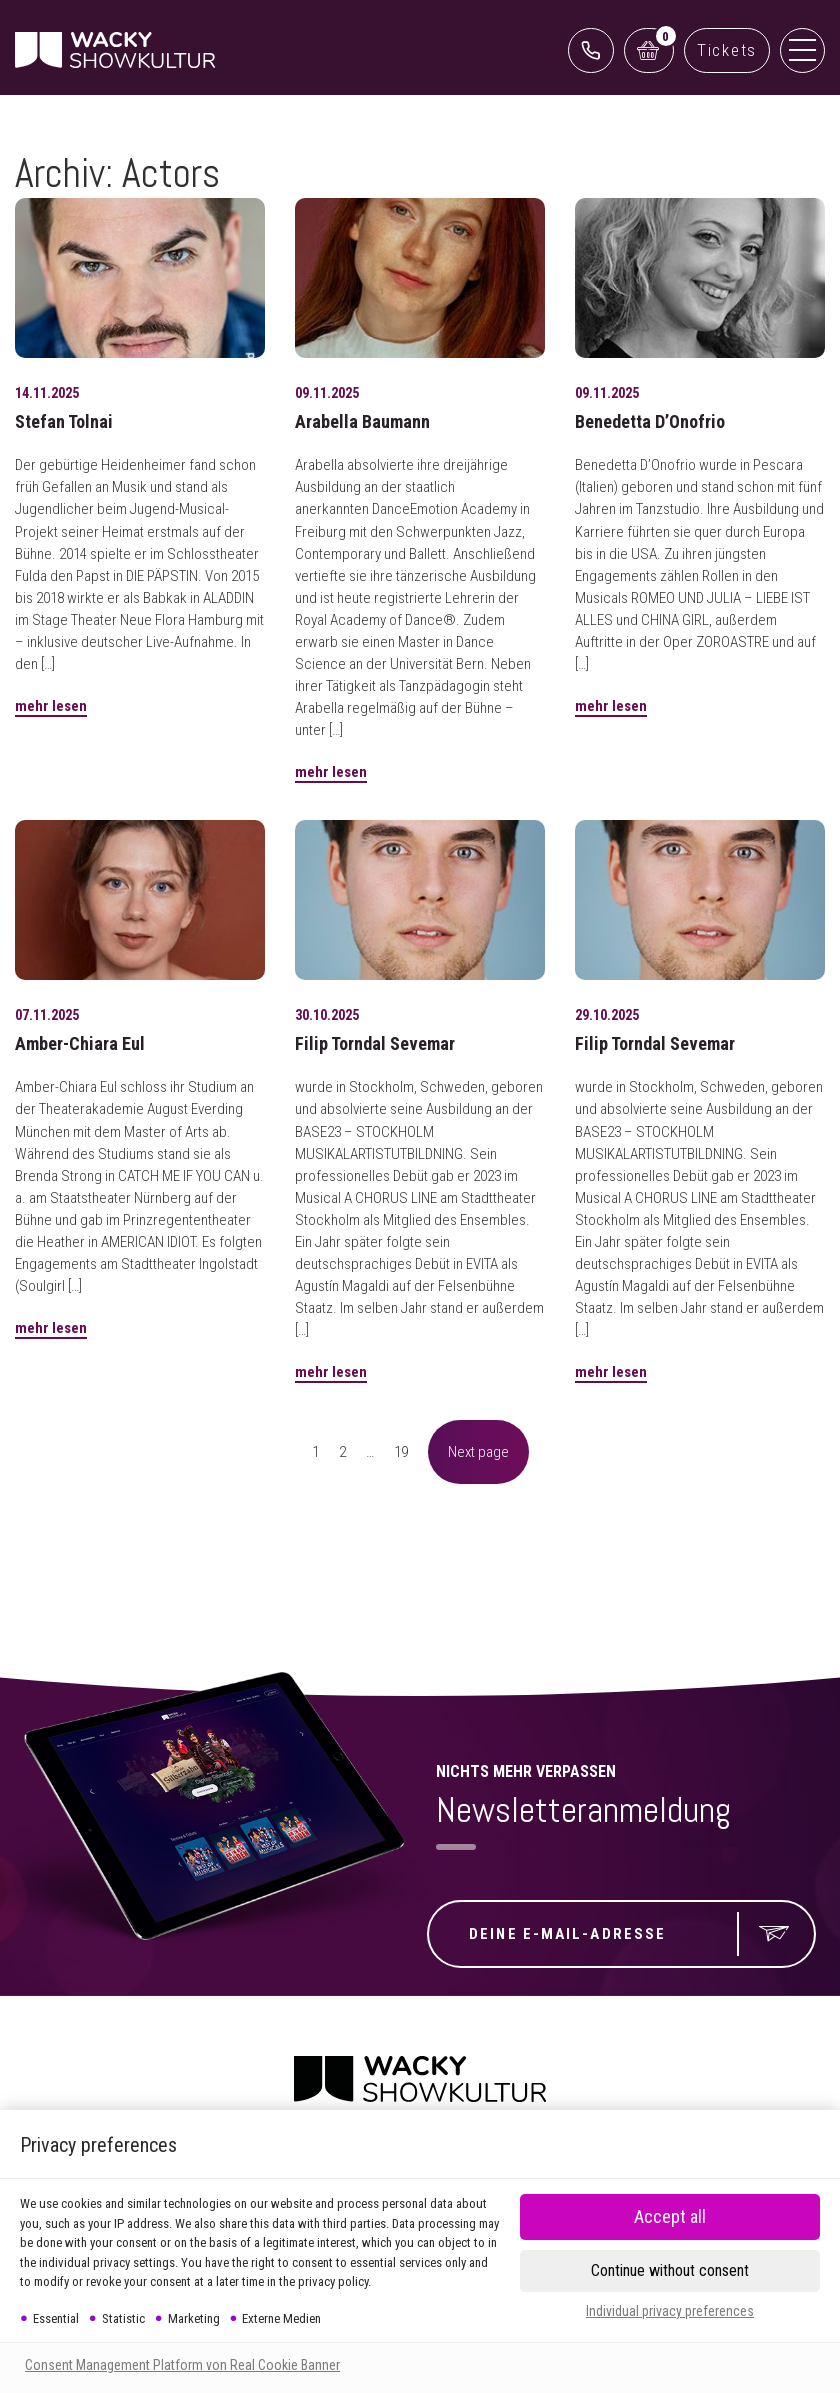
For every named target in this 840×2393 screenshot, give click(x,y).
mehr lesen (51, 706)
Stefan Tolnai (64, 421)
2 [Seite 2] (342, 1452)
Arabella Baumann (362, 421)
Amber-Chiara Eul (80, 1043)
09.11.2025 (327, 393)
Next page (478, 1452)
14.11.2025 (47, 393)
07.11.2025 (47, 1015)
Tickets (727, 50)
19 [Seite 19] (401, 1452)
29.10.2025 (607, 1015)
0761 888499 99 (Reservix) (591, 50)
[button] (670, 2271)
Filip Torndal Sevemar (375, 1043)
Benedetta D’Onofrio (650, 421)
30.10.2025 (327, 1015)
